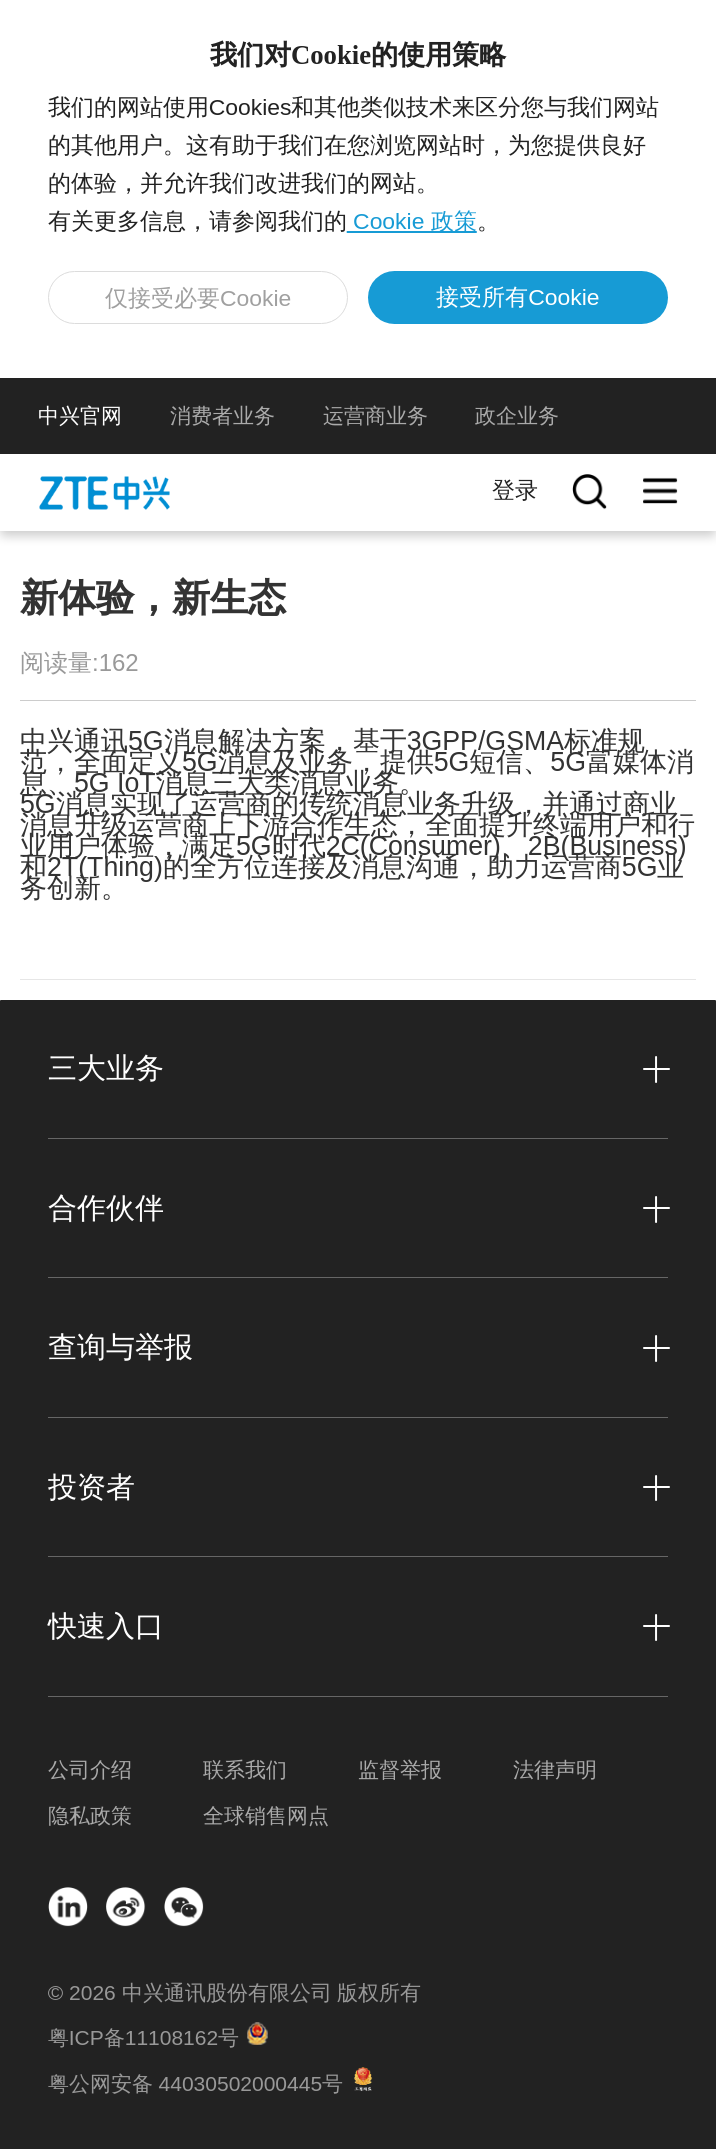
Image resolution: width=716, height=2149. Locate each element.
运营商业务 (375, 415)
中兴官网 (80, 415)
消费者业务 (222, 415)
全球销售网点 (266, 1815)
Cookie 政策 (412, 221)
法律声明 (555, 1769)
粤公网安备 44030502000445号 (195, 2083)
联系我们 (245, 1769)
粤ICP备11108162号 (143, 2037)
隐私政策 (90, 1815)
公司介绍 (90, 1769)
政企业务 (517, 415)
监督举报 (400, 1769)
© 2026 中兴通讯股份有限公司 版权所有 (235, 1992)
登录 (515, 490)
